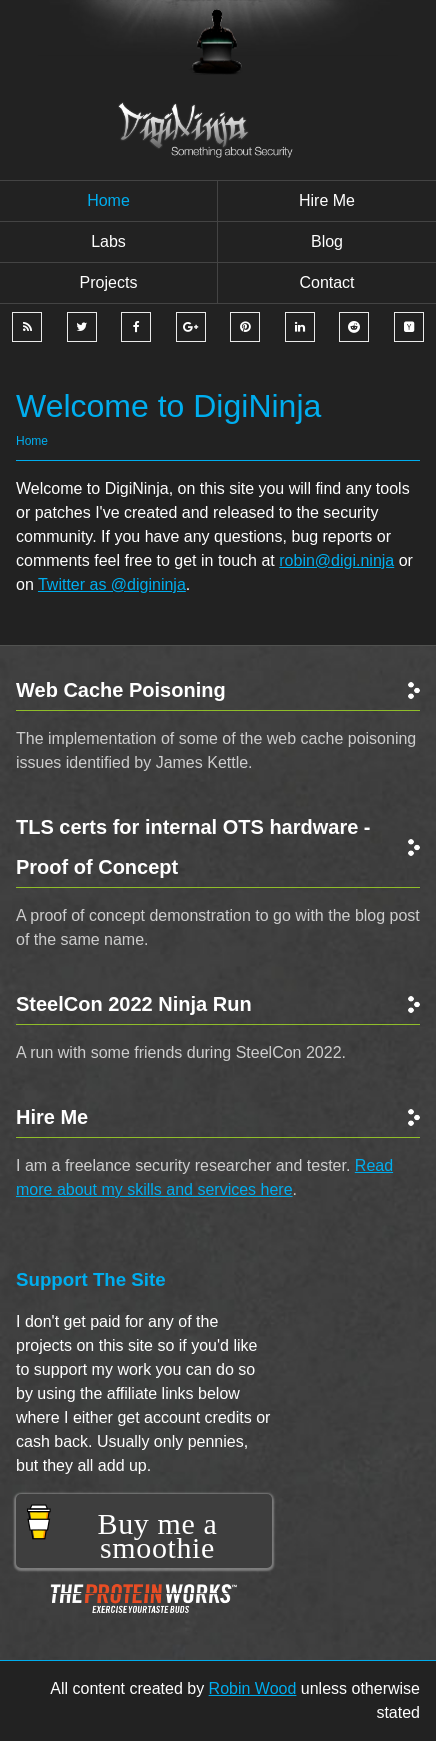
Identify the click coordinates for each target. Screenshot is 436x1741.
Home (108, 200)
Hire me (327, 200)
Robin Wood (253, 1688)
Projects (109, 282)
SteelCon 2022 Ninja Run (134, 1004)
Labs (108, 241)
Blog (327, 241)
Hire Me (52, 1117)
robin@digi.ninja (336, 560)
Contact (326, 282)
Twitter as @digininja (112, 584)
